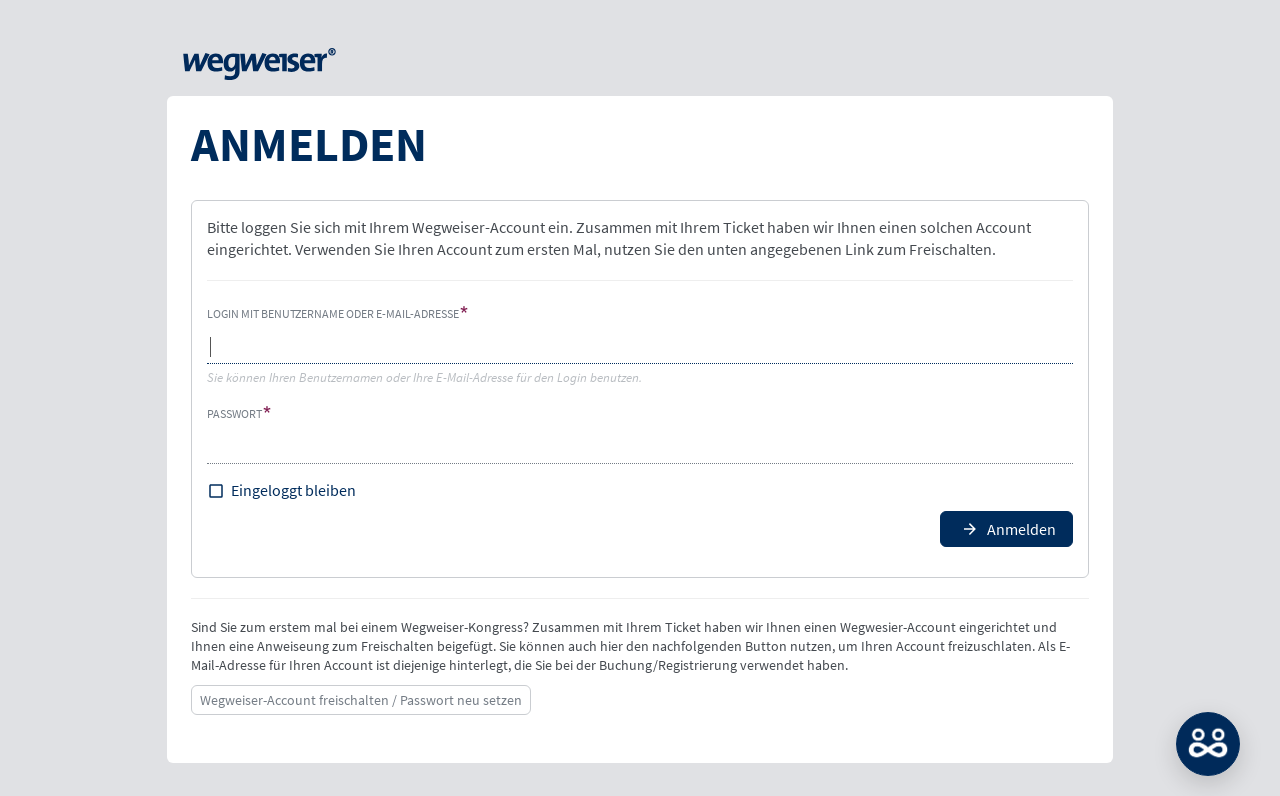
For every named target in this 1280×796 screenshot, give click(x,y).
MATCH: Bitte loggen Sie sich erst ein (1208, 744)
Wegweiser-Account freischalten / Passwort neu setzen (361, 700)
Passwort (234, 413)
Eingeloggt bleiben (293, 490)
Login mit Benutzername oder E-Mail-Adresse (333, 313)
